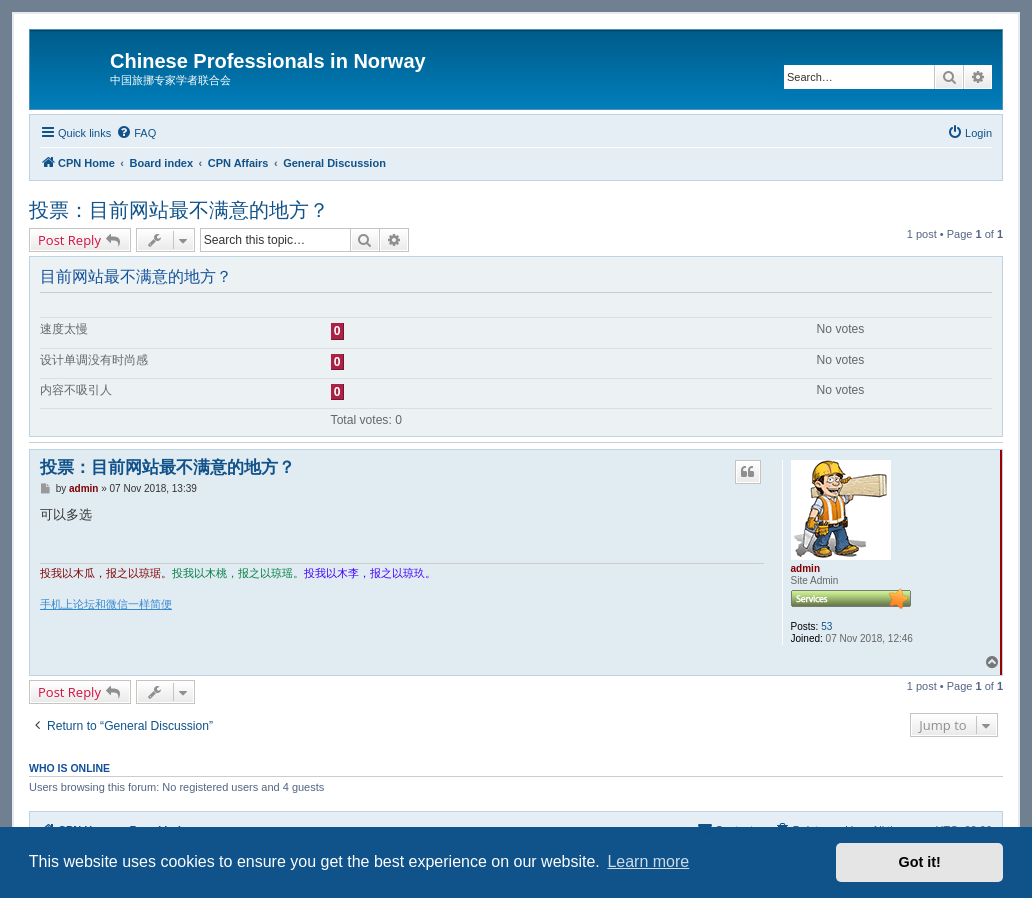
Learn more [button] (648, 861)
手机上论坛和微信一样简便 (106, 604)
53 (826, 626)
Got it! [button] (920, 862)
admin (805, 568)
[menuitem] (136, 133)
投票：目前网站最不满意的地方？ (179, 210)
